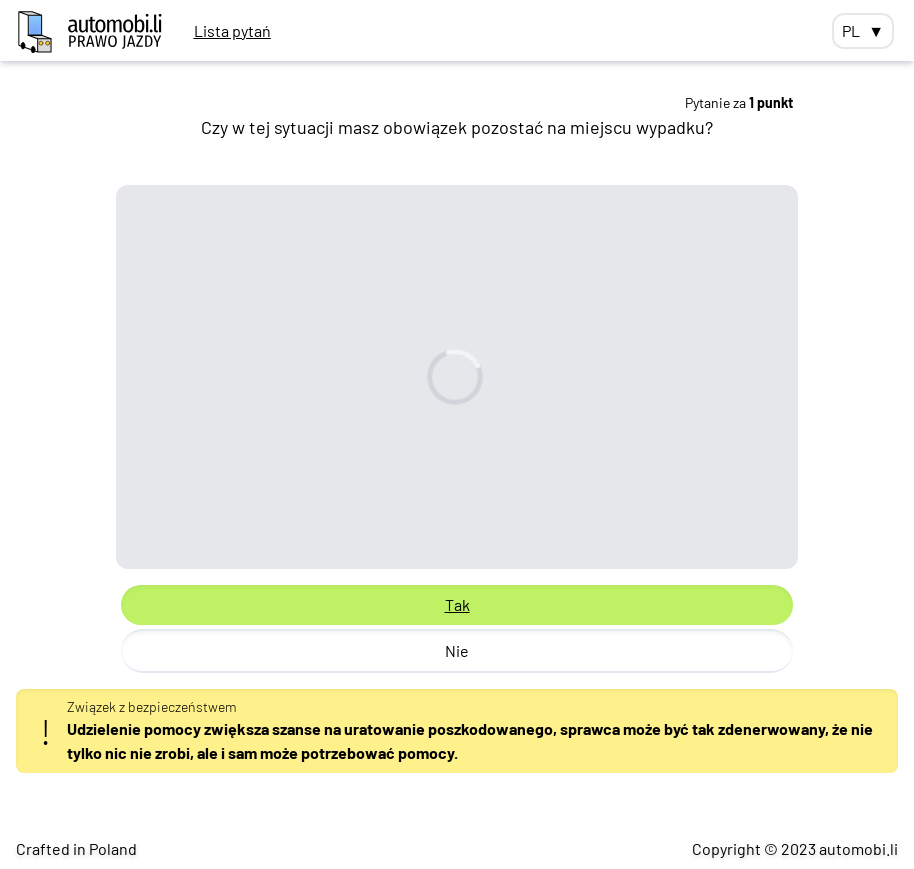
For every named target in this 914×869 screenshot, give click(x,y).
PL (863, 31)
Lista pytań (232, 30)
